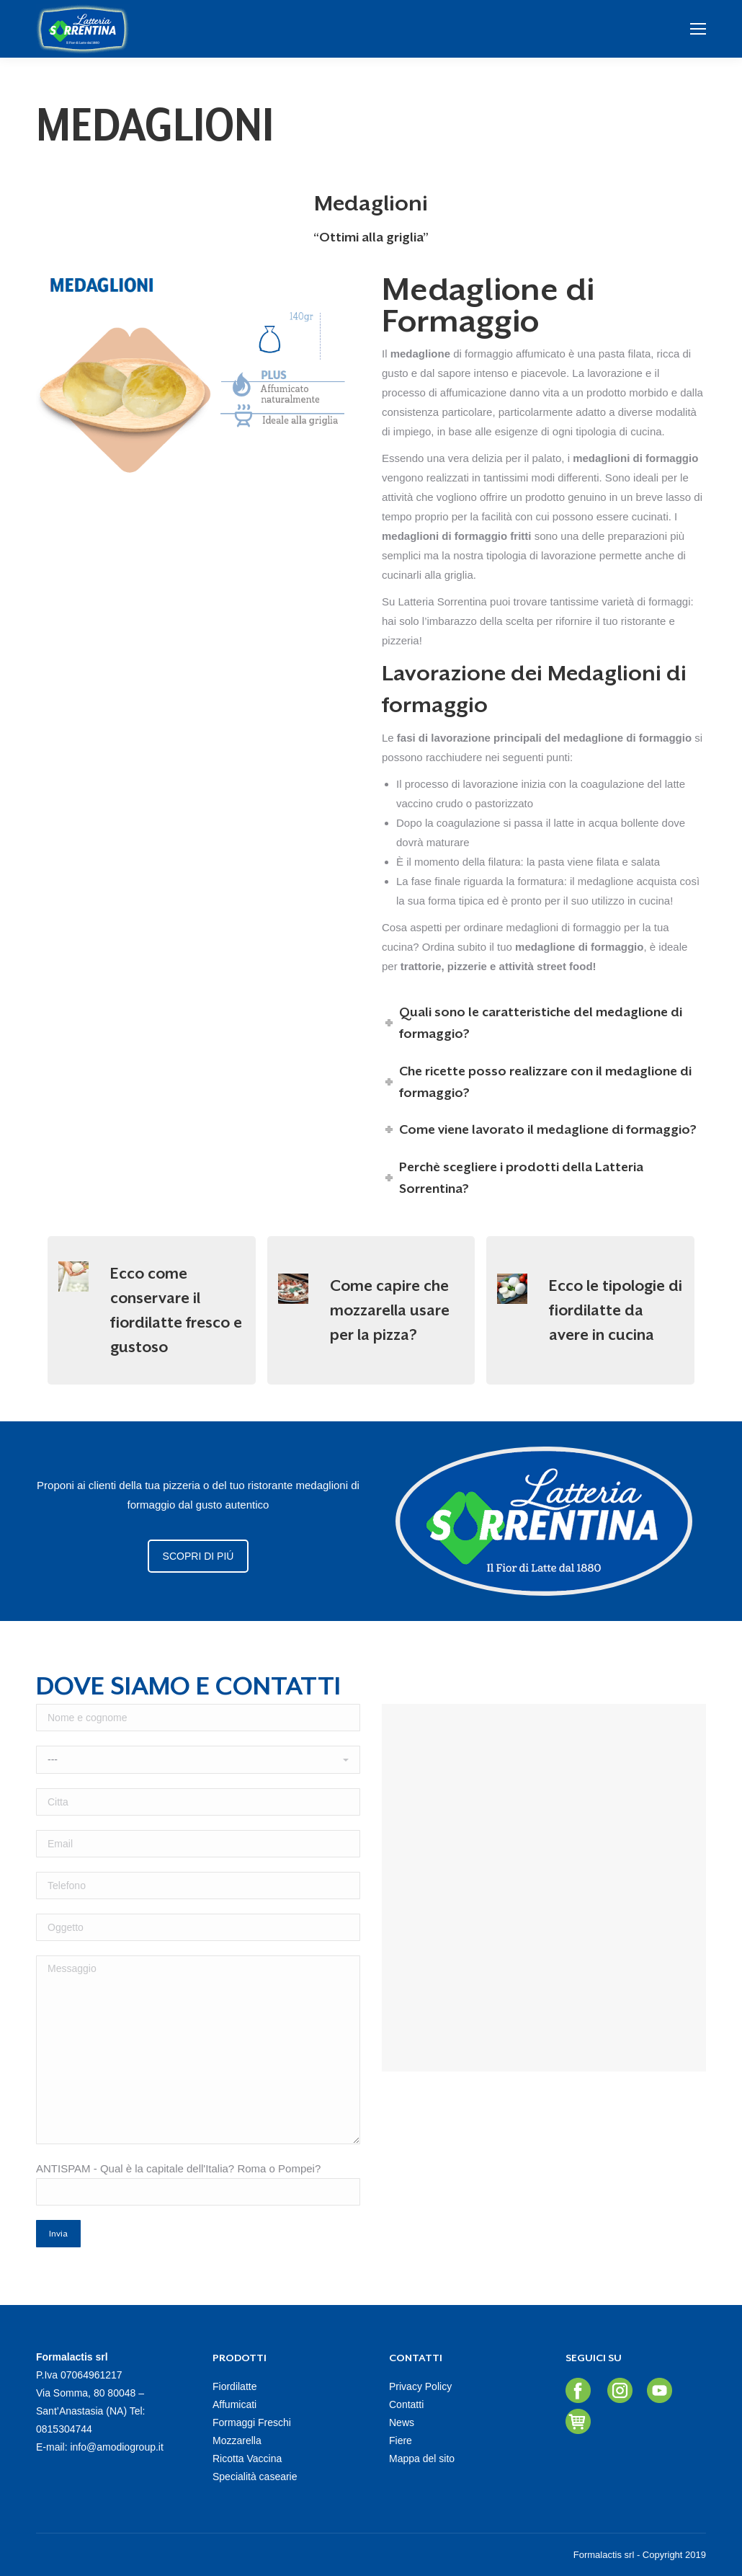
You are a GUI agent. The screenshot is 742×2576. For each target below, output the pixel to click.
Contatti (406, 2404)
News (401, 2422)
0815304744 (64, 2429)
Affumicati (234, 2404)
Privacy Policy (420, 2386)
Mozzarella (237, 2440)
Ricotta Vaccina (247, 2458)
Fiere (400, 2440)
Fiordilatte (234, 2386)
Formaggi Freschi (252, 2422)
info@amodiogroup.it (116, 2447)
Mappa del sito (422, 2458)
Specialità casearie (255, 2476)
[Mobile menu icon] (698, 29)
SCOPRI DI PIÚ (198, 1556)
